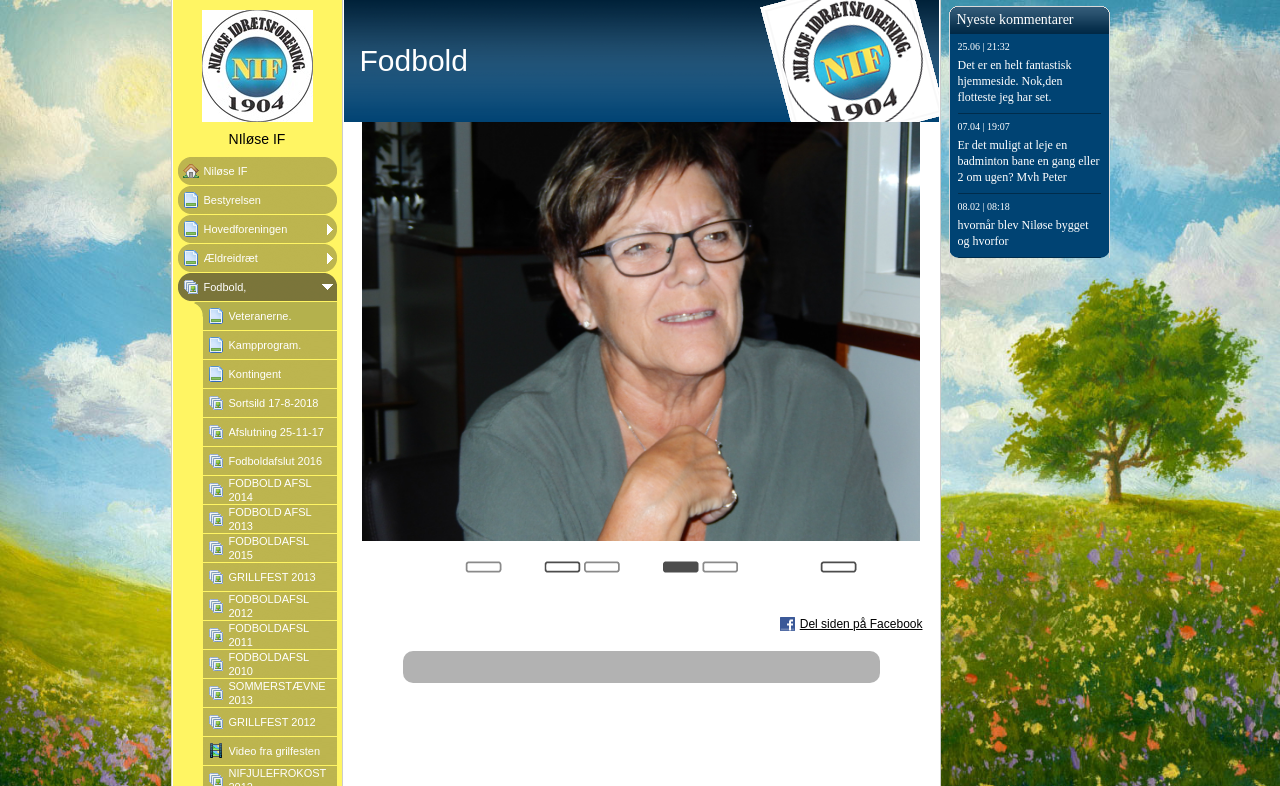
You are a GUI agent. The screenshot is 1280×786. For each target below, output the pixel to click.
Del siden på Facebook (861, 624)
